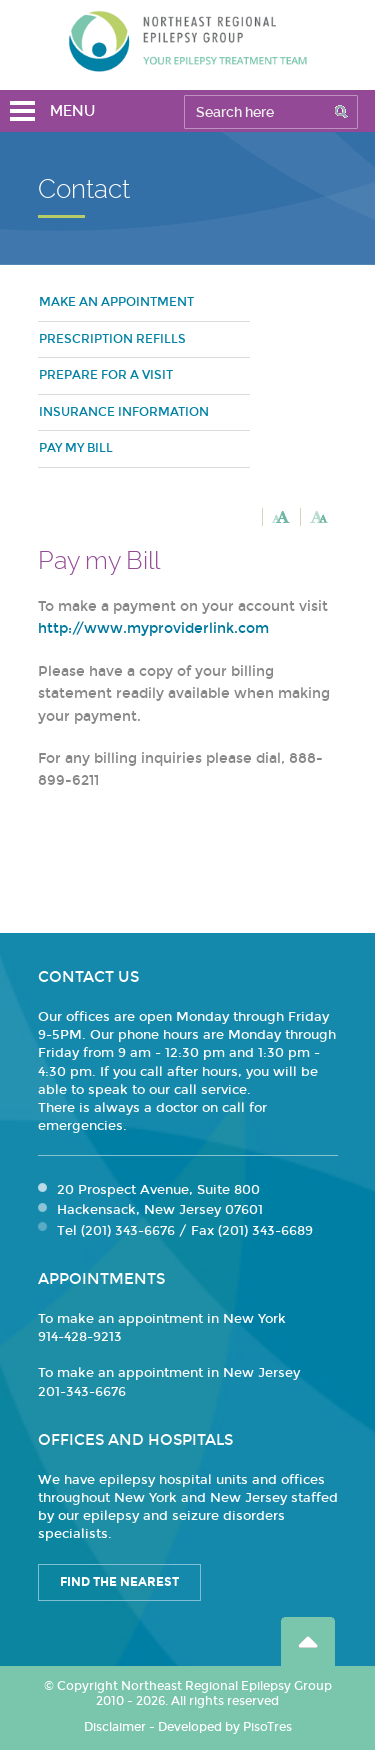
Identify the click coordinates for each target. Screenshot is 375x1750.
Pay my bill (76, 448)
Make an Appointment (116, 302)
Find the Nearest (119, 1582)
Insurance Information (124, 412)
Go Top (308, 1641)
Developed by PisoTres (225, 1727)
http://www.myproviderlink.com (153, 628)
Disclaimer (115, 1727)
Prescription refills (112, 339)
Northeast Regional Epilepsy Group (188, 41)
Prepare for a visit (106, 375)
